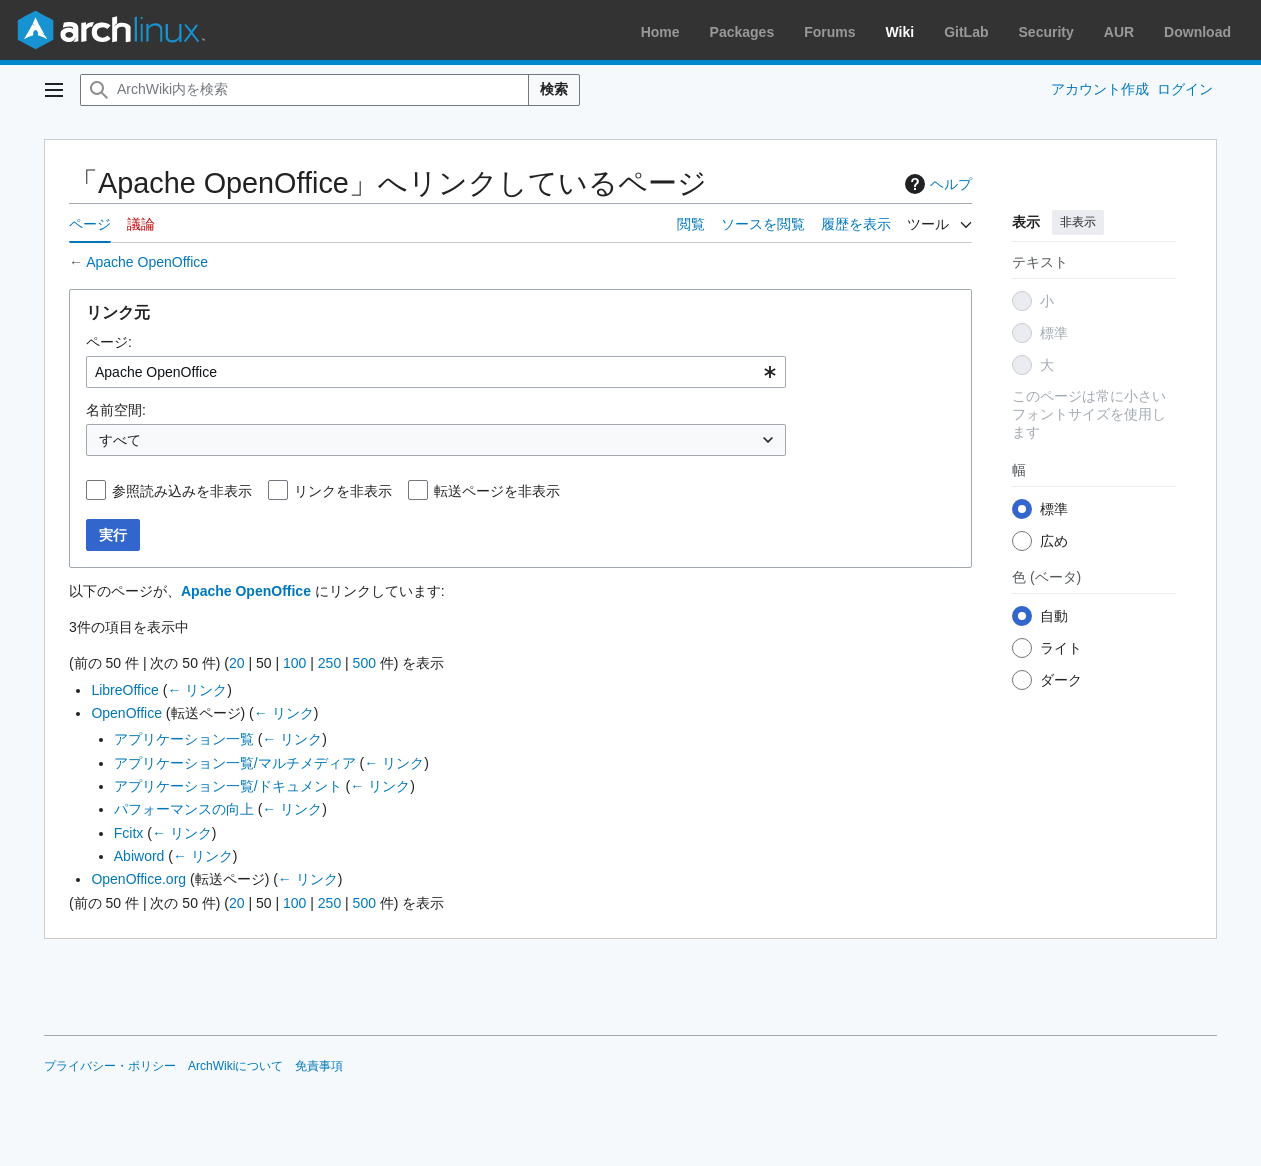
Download (1197, 32)
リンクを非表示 (343, 491)
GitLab (966, 32)
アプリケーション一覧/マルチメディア (235, 763)
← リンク (197, 690)
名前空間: (116, 410)
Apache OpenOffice (147, 262)
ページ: (109, 342)
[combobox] (436, 372)
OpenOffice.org (138, 879)
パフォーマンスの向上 (184, 809)
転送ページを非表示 (497, 491)
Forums (829, 32)
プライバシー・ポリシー (110, 1066)
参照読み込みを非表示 (182, 491)
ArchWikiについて (235, 1066)
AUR (1119, 32)
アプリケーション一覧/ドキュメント (228, 786)
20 (237, 663)
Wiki (900, 32)
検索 (554, 89)
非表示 (1078, 222)
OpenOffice (126, 713)
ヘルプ (936, 184)
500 (364, 663)
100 (294, 663)
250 (329, 663)
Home (660, 32)
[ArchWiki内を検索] (304, 90)
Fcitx (129, 833)
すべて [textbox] (120, 440)
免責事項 (319, 1066)
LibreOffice (124, 690)
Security (1046, 32)
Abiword (139, 856)
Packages (742, 32)
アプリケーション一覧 (184, 739)
